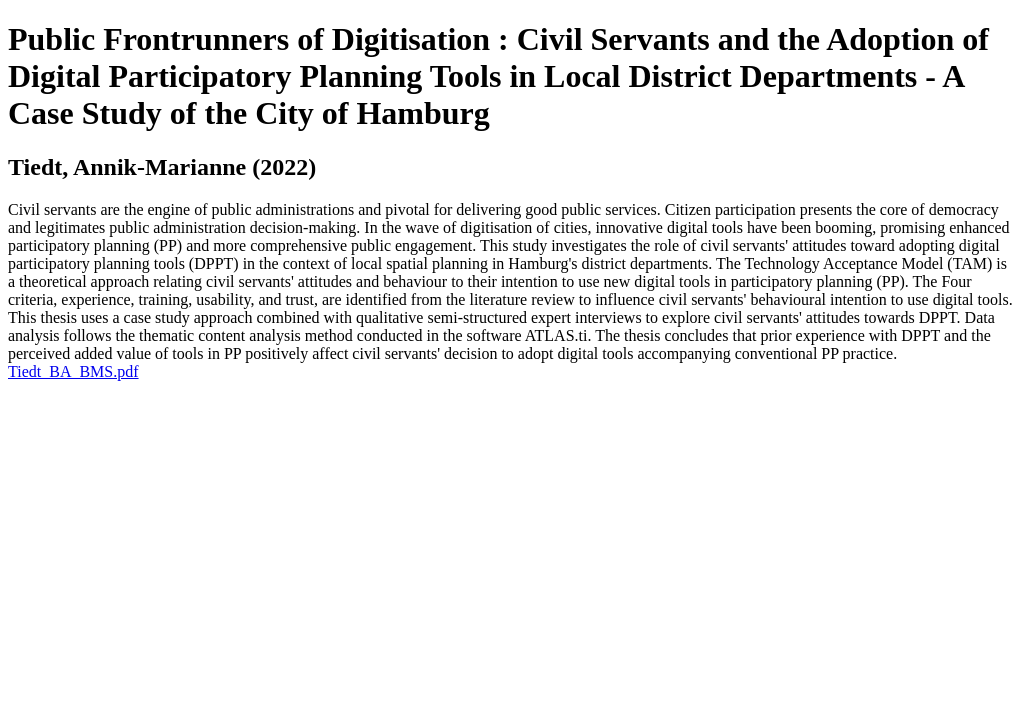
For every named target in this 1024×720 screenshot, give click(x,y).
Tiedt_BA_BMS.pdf (73, 371)
